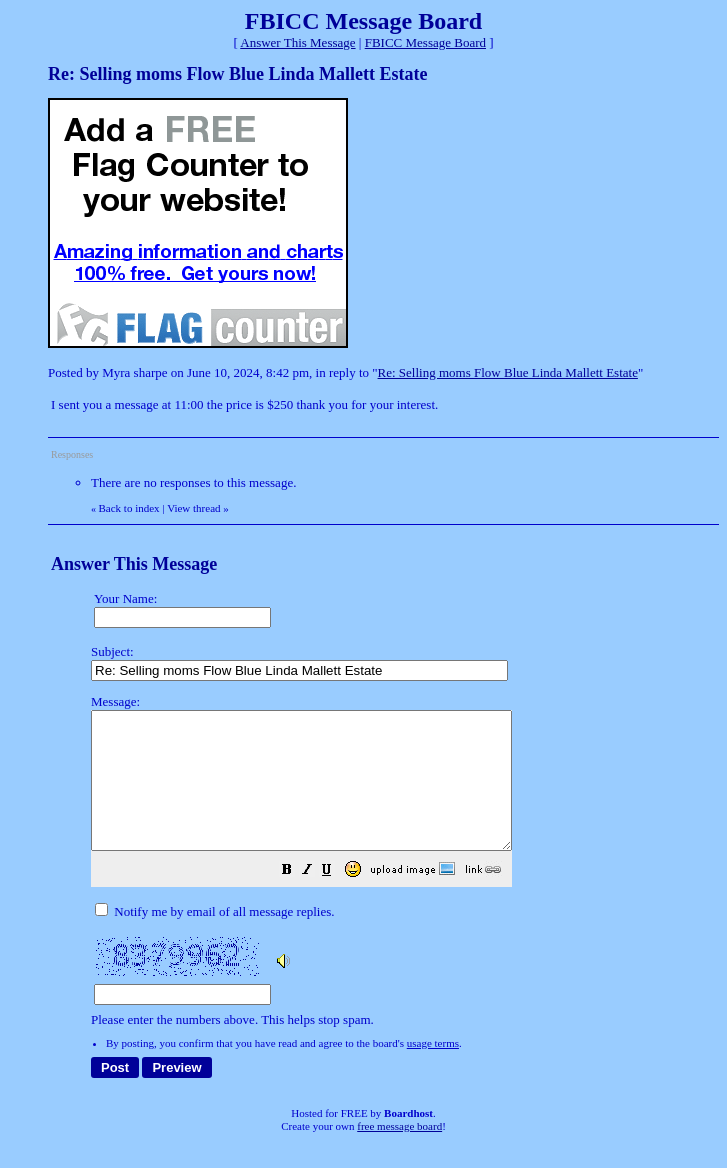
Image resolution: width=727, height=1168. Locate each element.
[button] (337, 899)
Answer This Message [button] (297, 42)
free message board (399, 1153)
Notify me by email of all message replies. (214, 938)
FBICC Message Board (425, 42)
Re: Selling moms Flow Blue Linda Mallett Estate (508, 372)
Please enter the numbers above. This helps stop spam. (400, 874)
